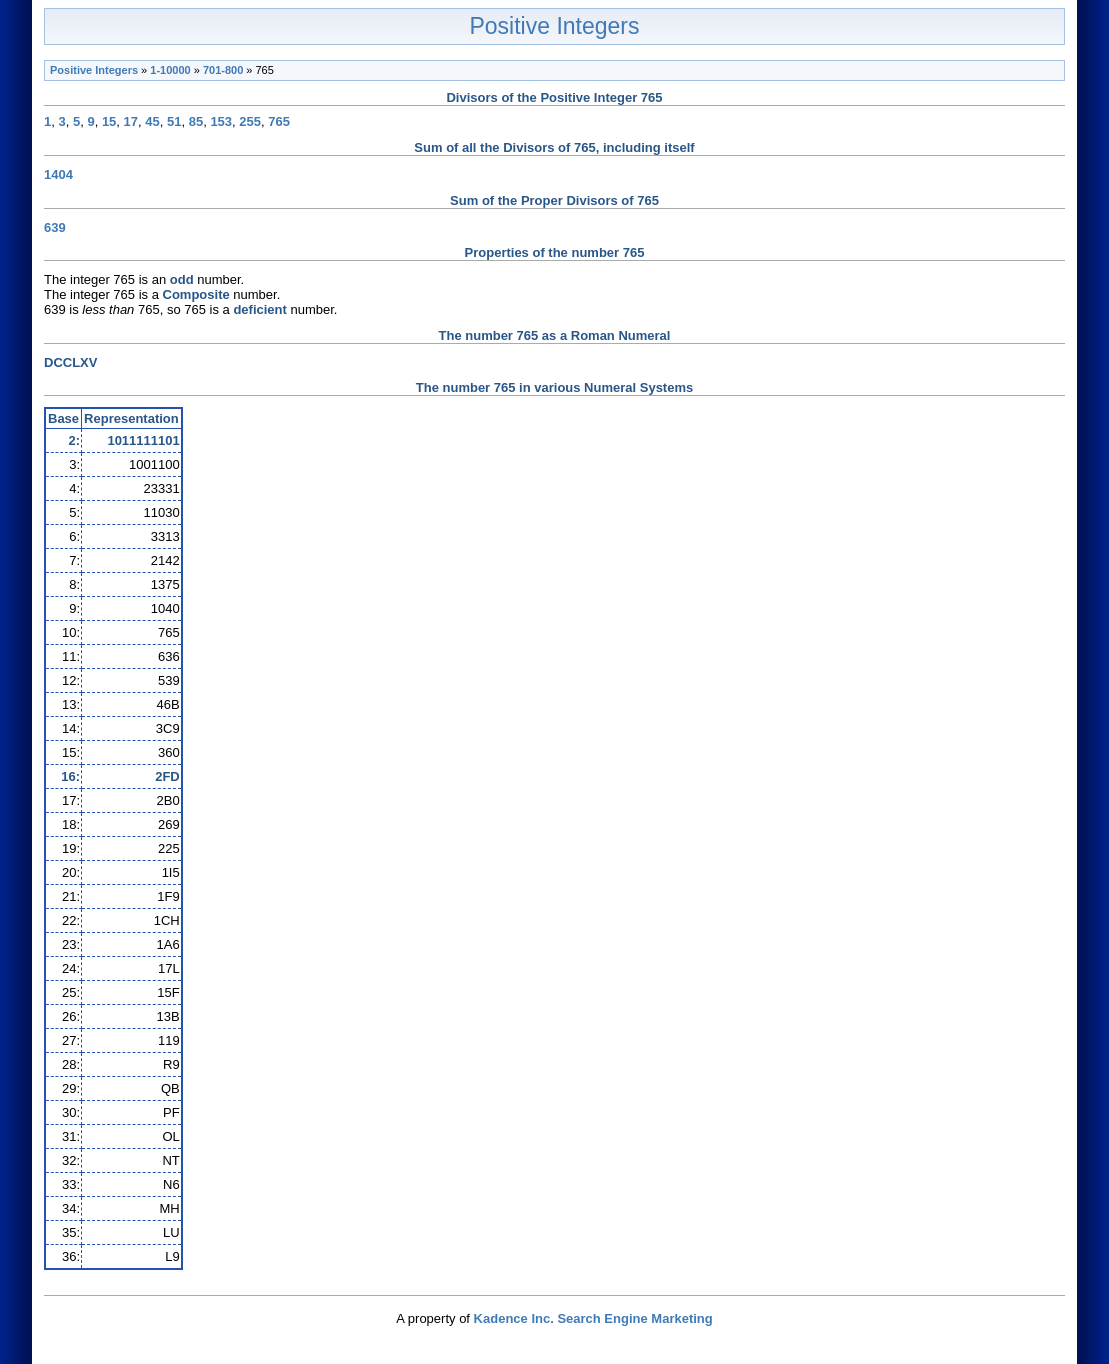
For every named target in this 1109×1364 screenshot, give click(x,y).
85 (196, 121)
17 (131, 121)
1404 (58, 174)
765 (279, 121)
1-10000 (170, 70)
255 (250, 121)
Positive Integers (554, 26)
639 (55, 227)
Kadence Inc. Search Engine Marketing (593, 1318)
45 (152, 121)
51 (174, 121)
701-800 (223, 70)
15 (109, 121)
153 (221, 121)
